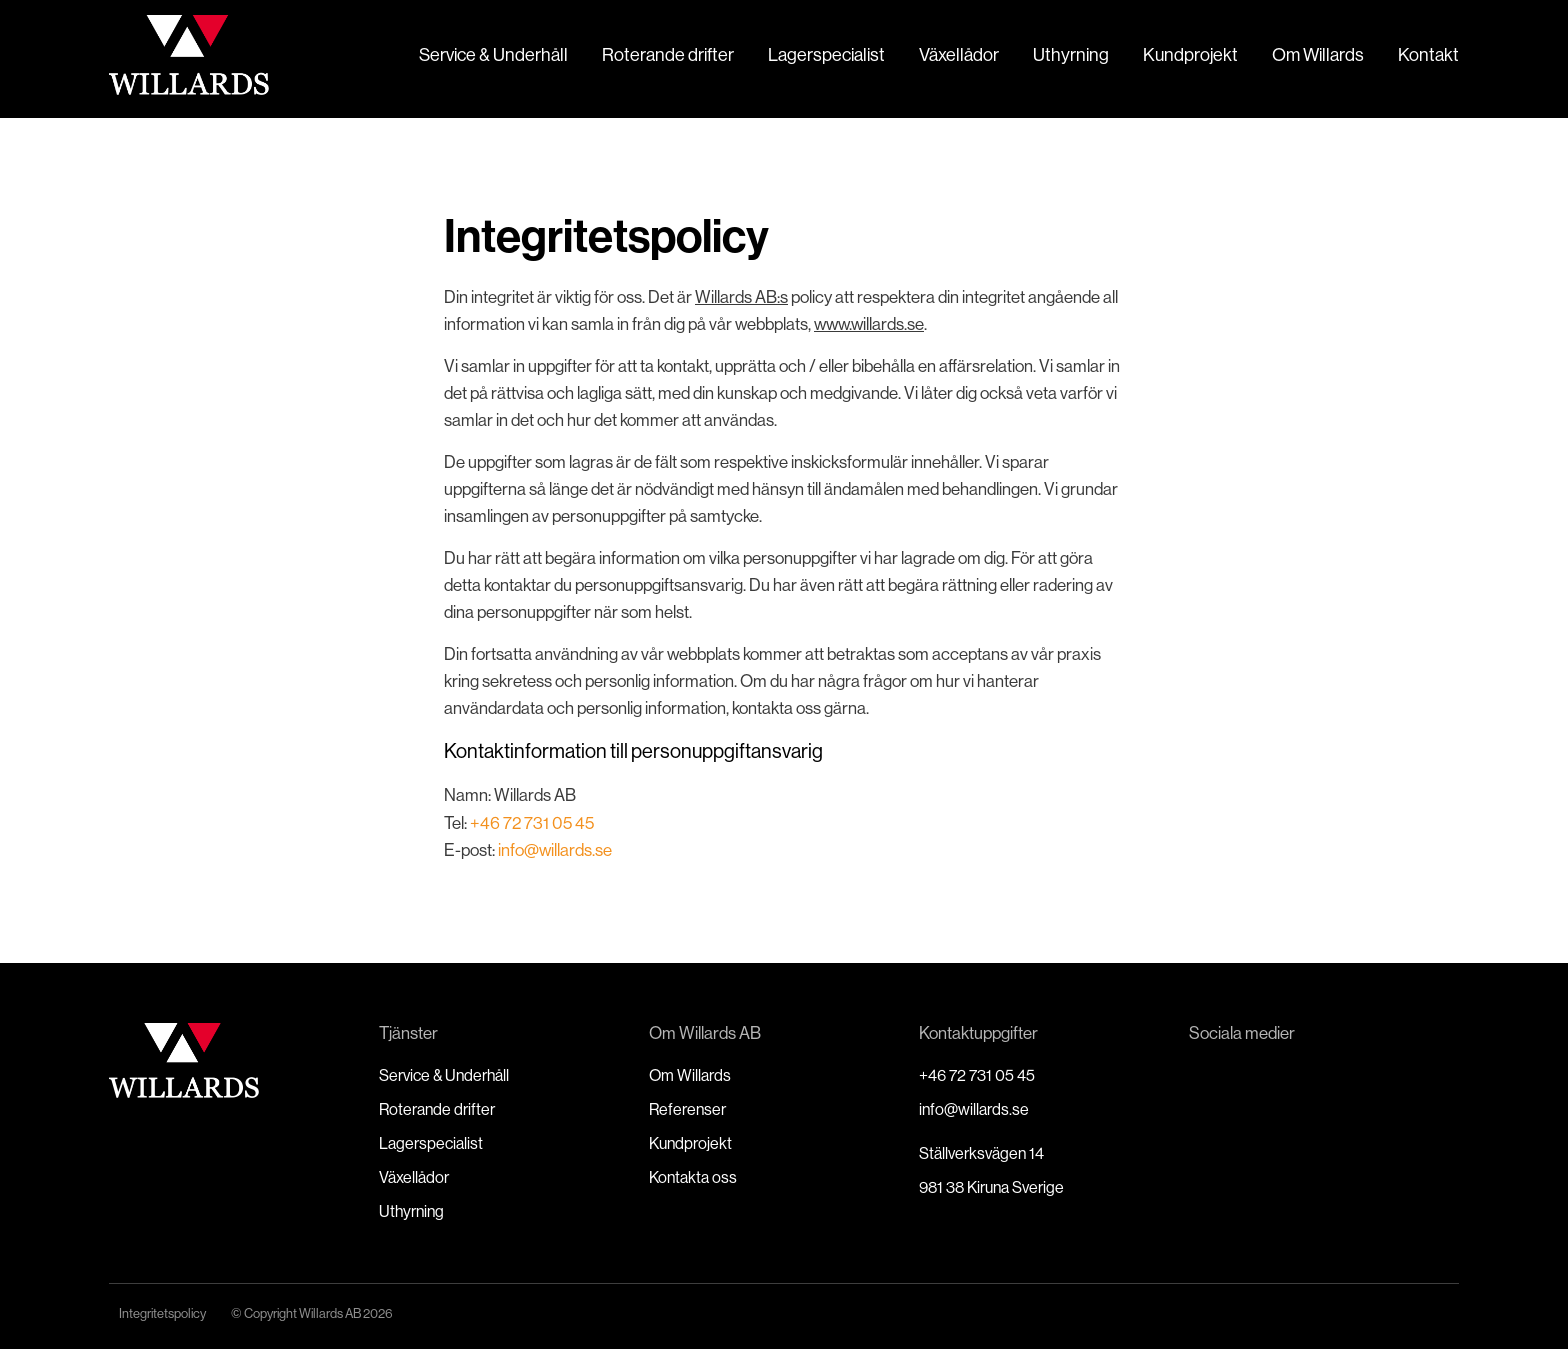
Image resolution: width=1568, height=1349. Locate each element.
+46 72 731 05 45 (532, 822)
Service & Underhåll (493, 54)
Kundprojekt (1190, 54)
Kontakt (1428, 54)
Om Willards (1318, 54)
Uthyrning (1071, 54)
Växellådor (959, 54)
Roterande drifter (668, 54)
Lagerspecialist (826, 54)
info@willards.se (553, 849)
